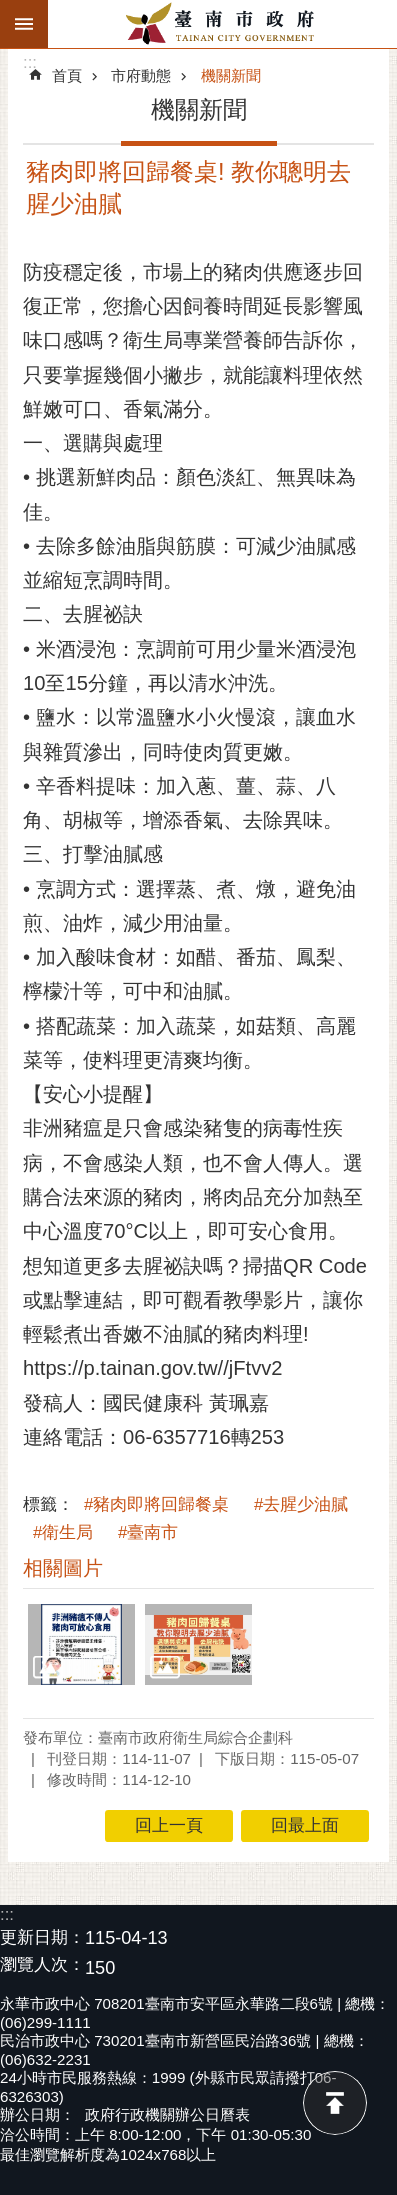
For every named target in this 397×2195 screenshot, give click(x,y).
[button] (81, 1644)
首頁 (67, 75)
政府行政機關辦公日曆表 (167, 2114)
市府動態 (141, 75)
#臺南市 (148, 1532)
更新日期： (42, 1937)
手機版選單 (24, 24)
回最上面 (335, 2103)
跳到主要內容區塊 (10, 10)
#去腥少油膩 (301, 1504)
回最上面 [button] (305, 1825)
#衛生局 (63, 1532)
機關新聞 (231, 75)
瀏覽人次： (42, 1965)
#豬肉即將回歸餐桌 (156, 1504)
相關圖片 (63, 1568)
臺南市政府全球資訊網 (222, 24)
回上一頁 (169, 1825)
